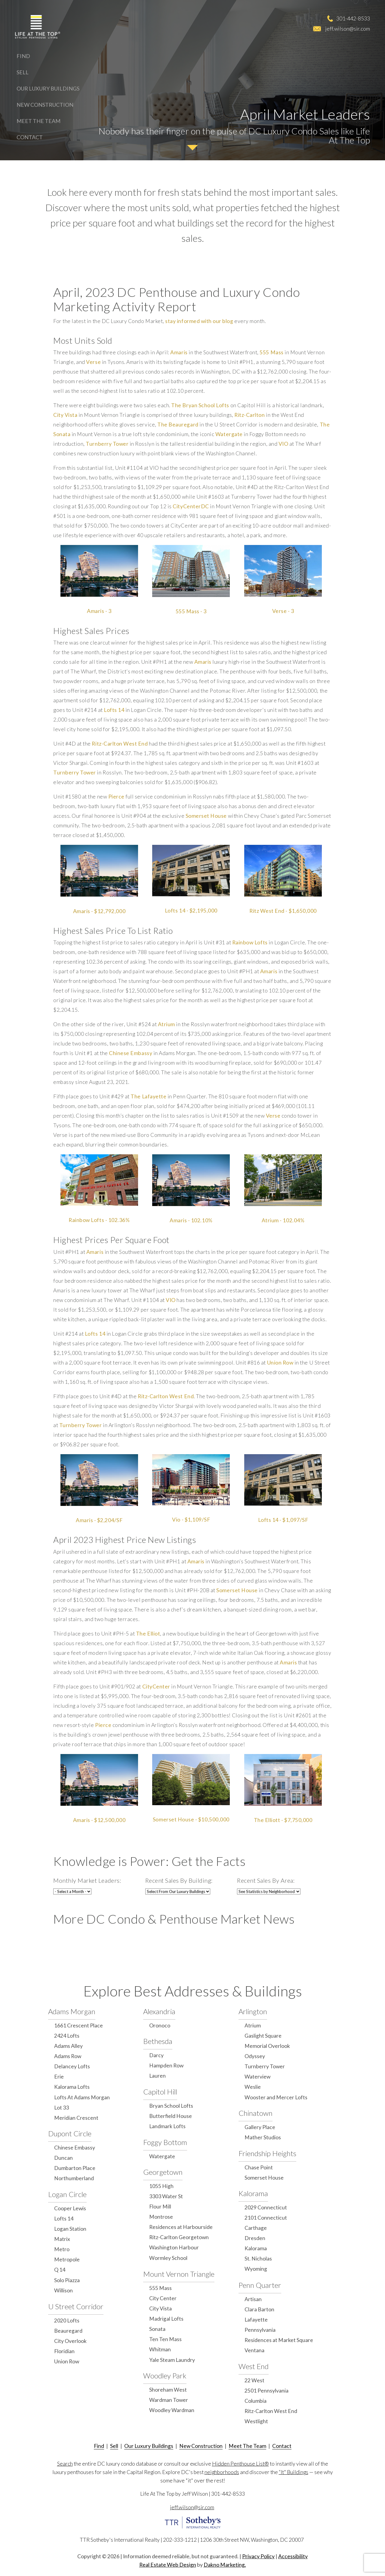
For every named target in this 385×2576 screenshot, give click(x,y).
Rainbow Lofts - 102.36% (99, 1220)
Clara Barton (259, 2309)
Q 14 (59, 2270)
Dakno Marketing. (225, 2565)
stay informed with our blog (199, 321)
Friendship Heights (267, 2153)
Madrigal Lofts (166, 2319)
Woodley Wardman (171, 2410)
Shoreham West (168, 2390)
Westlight (256, 2421)
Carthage (256, 2228)
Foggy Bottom (165, 2142)
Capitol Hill (160, 2091)
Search (65, 2464)
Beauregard (68, 2331)
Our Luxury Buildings (48, 88)
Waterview (257, 2076)
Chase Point (259, 2167)
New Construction (45, 104)
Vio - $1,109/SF (191, 1519)
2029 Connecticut (266, 2207)
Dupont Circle (69, 2133)
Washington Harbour (174, 2247)
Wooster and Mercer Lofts (276, 2097)
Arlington (253, 2011)
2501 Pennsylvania (266, 2390)
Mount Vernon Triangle (178, 2274)
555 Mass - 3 (191, 611)
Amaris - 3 (99, 611)
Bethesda (157, 2041)
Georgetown (163, 2172)
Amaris (178, 352)
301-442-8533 (353, 18)
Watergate (229, 434)
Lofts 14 (114, 710)
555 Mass (271, 352)
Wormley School (168, 2258)
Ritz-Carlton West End (120, 743)
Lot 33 (61, 2107)
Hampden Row (166, 2065)
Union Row (280, 1362)
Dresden (255, 2238)
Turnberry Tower (107, 444)
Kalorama (253, 2193)
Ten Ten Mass (165, 2339)
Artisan (253, 2299)
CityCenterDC (191, 506)
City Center (163, 2298)
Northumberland (74, 2178)
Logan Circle (67, 2194)
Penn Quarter (260, 2285)
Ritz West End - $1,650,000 (283, 911)
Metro (61, 2249)
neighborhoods (222, 2472)
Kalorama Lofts (72, 2087)
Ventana (254, 2350)
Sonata (157, 2329)
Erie (59, 2076)
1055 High (161, 2186)
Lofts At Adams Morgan (82, 2097)
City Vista (65, 415)
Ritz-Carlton (249, 415)
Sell (23, 72)
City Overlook (70, 2341)
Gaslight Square (263, 2036)
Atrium (166, 1024)
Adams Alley (68, 2046)
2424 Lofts (66, 2036)
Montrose (161, 2217)
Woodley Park (164, 2375)
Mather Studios (263, 2137)
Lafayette (256, 2319)
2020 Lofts (66, 2320)
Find (23, 56)
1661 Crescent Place (78, 2025)
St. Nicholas (258, 2258)
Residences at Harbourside (181, 2227)
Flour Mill (160, 2206)
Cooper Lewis (70, 2208)
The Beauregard (177, 424)
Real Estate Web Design (167, 2565)
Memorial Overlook (267, 2046)
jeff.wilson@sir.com (347, 28)
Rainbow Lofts (250, 942)
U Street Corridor (75, 2306)
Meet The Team (38, 121)
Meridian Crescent (76, 2118)
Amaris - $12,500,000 (99, 1820)
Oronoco (159, 2025)
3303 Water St (166, 2196)
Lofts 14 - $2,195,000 (191, 910)
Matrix (62, 2239)
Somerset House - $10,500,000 (191, 1819)
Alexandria (159, 2011)
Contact (30, 137)
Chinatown (256, 2113)
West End (254, 2366)
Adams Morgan (71, 2011)
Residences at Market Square (279, 2340)
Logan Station (70, 2229)
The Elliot (148, 1633)
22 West (254, 2380)
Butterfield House (170, 2116)
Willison (63, 2290)
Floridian (64, 2351)
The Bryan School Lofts (200, 405)
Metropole (67, 2259)
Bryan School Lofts (171, 2106)
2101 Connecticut (266, 2217)
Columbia (255, 2401)
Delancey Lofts (72, 2066)
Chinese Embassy (130, 1053)
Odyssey (255, 2056)
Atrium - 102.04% (283, 1220)
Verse (93, 362)
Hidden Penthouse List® (240, 2464)
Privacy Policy (258, 2556)
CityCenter (156, 1686)
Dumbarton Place (74, 2168)
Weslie (253, 2087)
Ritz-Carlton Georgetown (179, 2237)
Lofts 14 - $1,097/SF (283, 1520)
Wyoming (256, 2269)
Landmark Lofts (167, 2126)
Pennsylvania (260, 2330)
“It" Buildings (293, 2472)
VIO (283, 444)
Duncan (63, 2158)
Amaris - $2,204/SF (99, 1520)
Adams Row (67, 2056)
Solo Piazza (67, 2280)
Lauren (157, 2076)
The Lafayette (148, 1096)
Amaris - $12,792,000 (99, 911)
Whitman (160, 2349)
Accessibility (293, 2556)
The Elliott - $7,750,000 (283, 1820)
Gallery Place (260, 2127)
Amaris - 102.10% (191, 1220)
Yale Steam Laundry (172, 2360)
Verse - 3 (283, 611)
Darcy (156, 2055)
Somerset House (206, 816)
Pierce (116, 796)
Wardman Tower (168, 2400)
